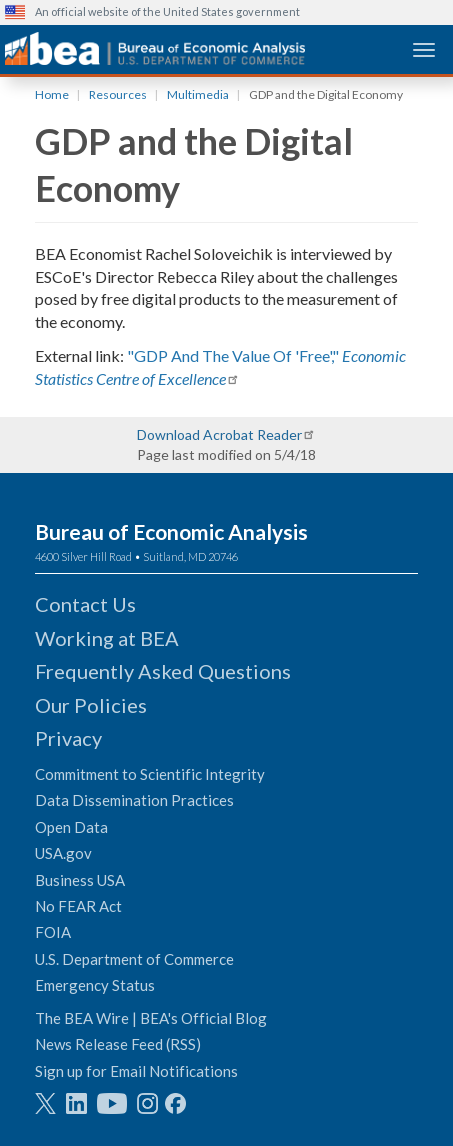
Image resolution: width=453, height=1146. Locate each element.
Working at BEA (107, 638)
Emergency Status (95, 985)
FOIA (53, 932)
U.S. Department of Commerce (134, 959)
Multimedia (198, 94)
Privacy (68, 738)
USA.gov (63, 853)
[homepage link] (155, 48)
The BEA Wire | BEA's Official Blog (151, 1018)
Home (52, 94)
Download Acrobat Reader (219, 434)
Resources (118, 94)
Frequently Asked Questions (163, 671)
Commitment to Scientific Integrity (150, 774)
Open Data (71, 827)
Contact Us (85, 604)
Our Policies (91, 705)
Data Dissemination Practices (134, 800)
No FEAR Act (78, 906)
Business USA (80, 880)
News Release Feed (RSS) (118, 1044)
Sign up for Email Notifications (136, 1071)
